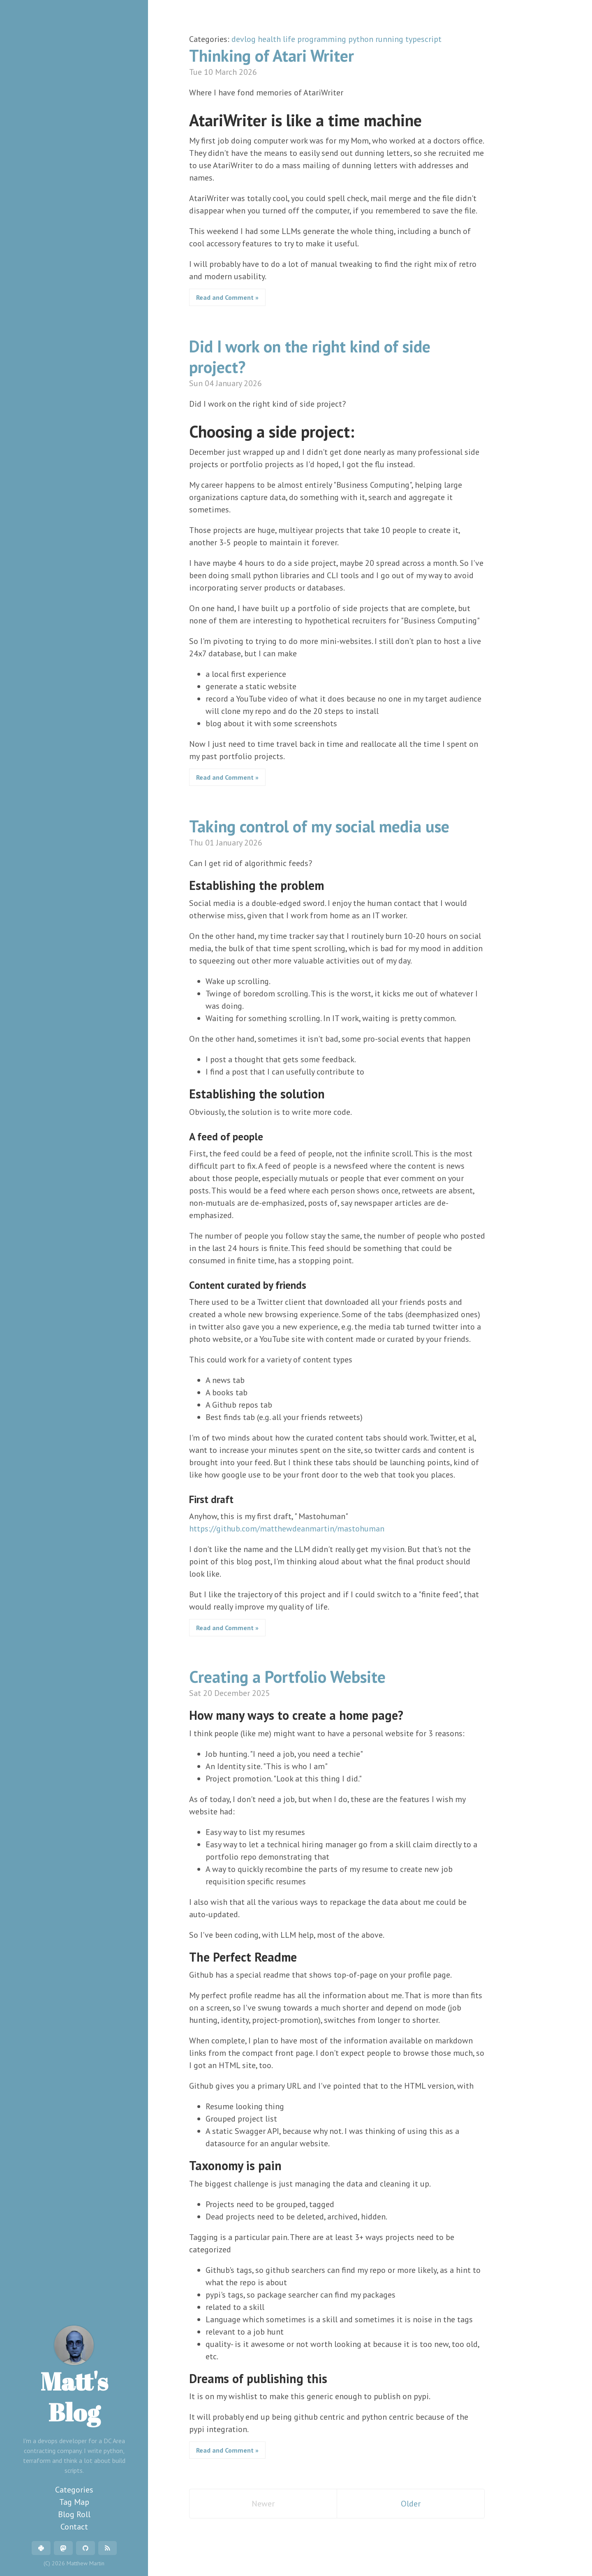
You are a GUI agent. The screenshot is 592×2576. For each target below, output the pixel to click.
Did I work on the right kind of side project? (309, 357)
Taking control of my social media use (319, 826)
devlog (244, 39)
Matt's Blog (74, 2376)
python (361, 39)
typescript (423, 39)
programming (322, 39)
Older (411, 2503)
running (390, 39)
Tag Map (74, 2502)
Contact (74, 2526)
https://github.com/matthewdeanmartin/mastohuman (286, 1528)
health (270, 39)
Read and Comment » (227, 297)
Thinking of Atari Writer (271, 55)
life (290, 39)
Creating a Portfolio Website (287, 1676)
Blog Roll (74, 2514)
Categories (74, 2489)
